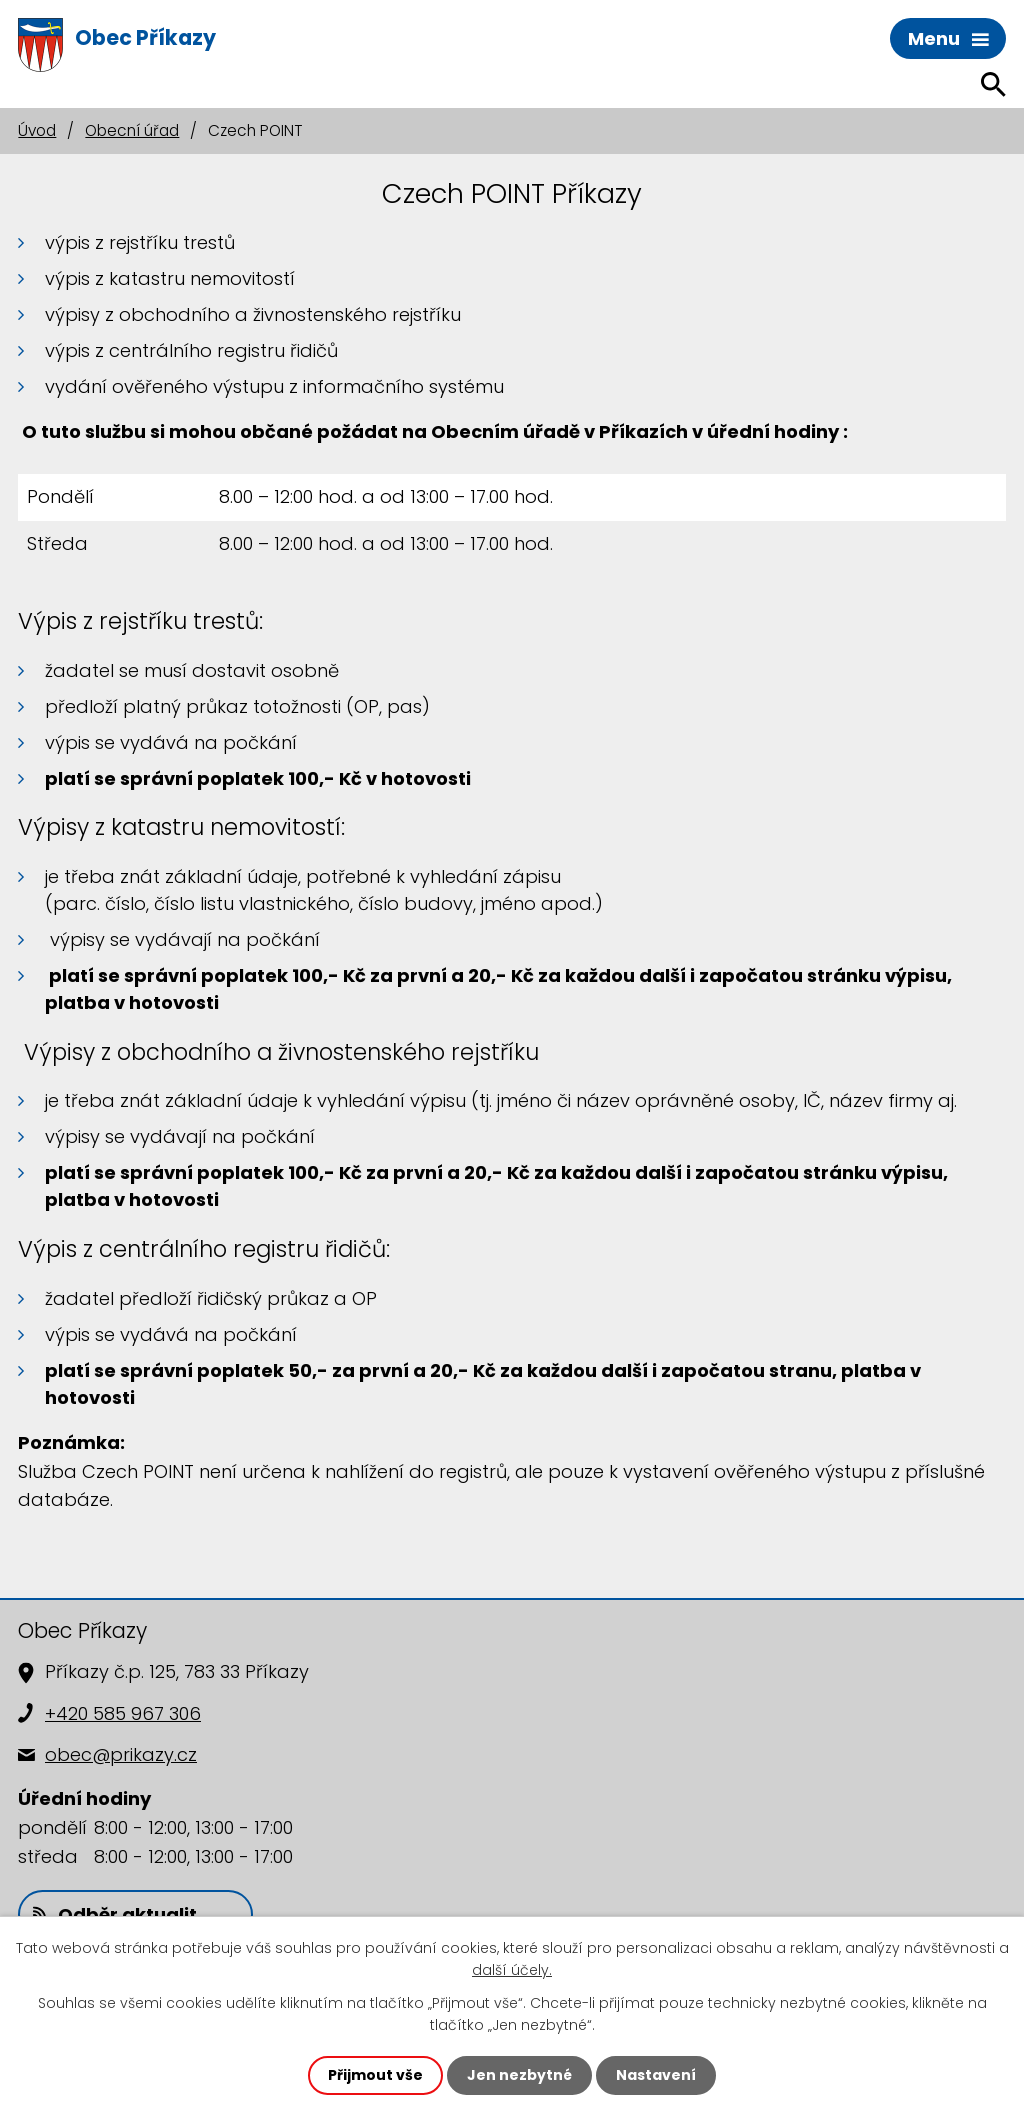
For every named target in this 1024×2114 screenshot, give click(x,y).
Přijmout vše (375, 2075)
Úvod (37, 130)
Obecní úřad (132, 130)
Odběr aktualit (115, 1914)
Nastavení (656, 2075)
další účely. (512, 1970)
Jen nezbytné (519, 2075)
